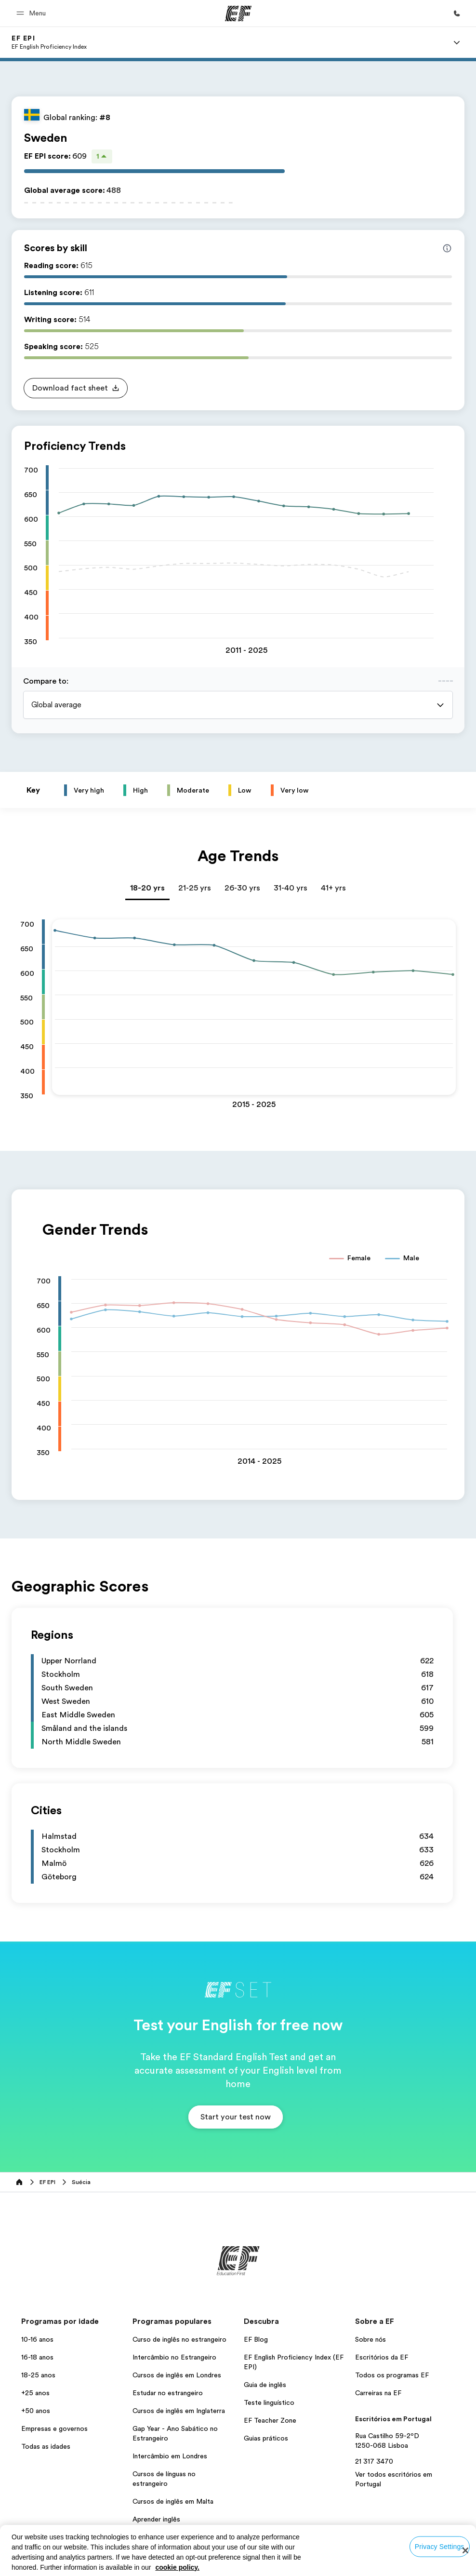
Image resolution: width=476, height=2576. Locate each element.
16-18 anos (37, 2357)
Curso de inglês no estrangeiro (179, 2339)
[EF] (238, 13)
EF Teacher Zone (270, 2420)
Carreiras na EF (378, 2393)
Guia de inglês (265, 2384)
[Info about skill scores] (447, 248)
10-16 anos (37, 2339)
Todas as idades (45, 2446)
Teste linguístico (269, 2402)
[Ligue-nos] (457, 13)
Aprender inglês (156, 2519)
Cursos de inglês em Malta (172, 2501)
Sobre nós (370, 2339)
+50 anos (35, 2410)
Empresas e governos (54, 2428)
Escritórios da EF (381, 2357)
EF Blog (256, 2339)
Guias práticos (266, 2438)
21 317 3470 (374, 2461)
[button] (32, 13)
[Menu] (456, 42)
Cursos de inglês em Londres (176, 2375)
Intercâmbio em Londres (169, 2456)
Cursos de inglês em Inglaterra (178, 2410)
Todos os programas (164, 2537)
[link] (49, 42)
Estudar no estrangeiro (167, 2393)
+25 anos (35, 2393)
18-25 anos (38, 2375)
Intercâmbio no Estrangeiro (174, 2357)
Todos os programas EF (392, 2375)
